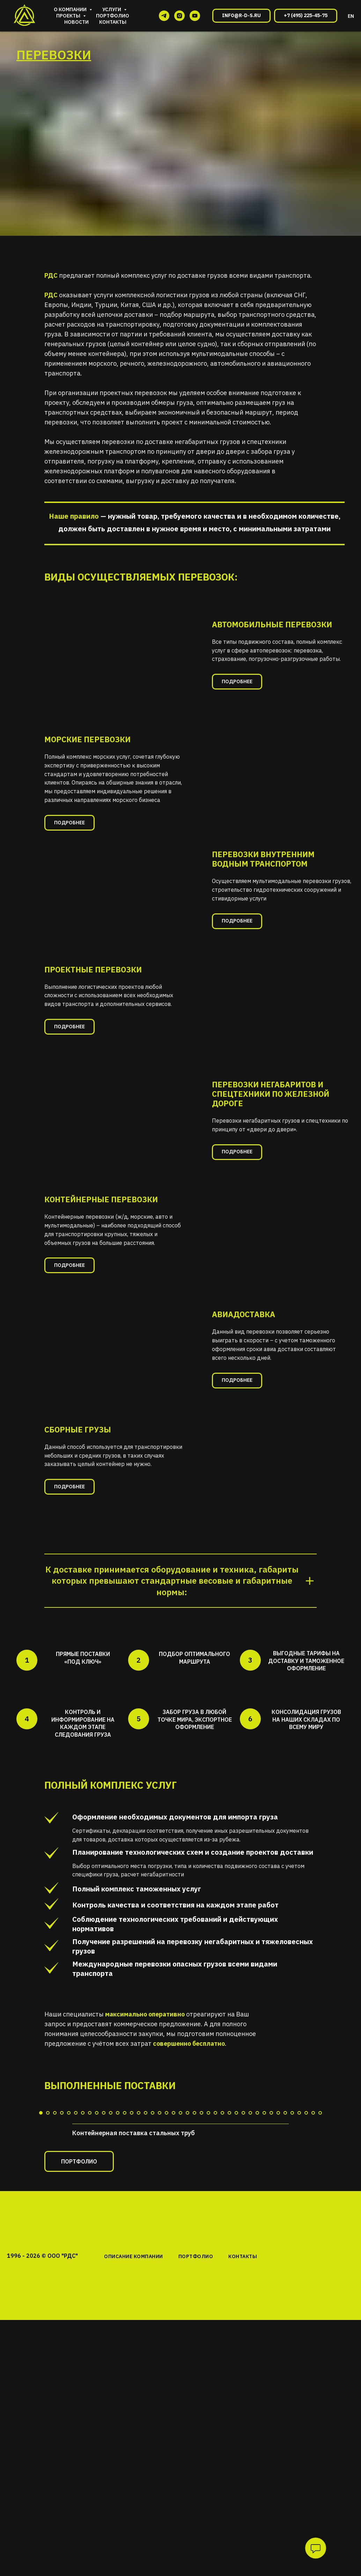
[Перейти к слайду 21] (180, 2240)
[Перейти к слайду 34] (271, 2240)
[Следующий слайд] (346, 2166)
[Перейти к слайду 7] (82, 2240)
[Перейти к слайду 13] (124, 2240)
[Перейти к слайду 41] (320, 2240)
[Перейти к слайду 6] (76, 2240)
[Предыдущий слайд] (14, 2166)
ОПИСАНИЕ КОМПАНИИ (133, 2384)
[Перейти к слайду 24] (201, 2240)
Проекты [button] (68, 16)
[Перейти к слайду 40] (313, 2240)
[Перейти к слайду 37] (292, 2240)
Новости (76, 22)
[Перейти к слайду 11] (110, 2240)
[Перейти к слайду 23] (194, 2240)
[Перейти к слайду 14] (131, 2240)
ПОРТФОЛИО (195, 2384)
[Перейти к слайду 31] (250, 2240)
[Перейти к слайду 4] (62, 2240)
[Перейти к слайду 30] (243, 2240)
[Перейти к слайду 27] (222, 2240)
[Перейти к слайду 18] (159, 2240)
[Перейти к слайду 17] (152, 2240)
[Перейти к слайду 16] (145, 2240)
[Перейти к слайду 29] (236, 2240)
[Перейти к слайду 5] (69, 2240)
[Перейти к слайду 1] (41, 2240)
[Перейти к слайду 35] (278, 2240)
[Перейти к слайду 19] (166, 2240)
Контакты (112, 22)
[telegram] (164, 15)
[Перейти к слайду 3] (55, 2240)
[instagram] (179, 15)
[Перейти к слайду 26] (215, 2240)
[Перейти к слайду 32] (257, 2240)
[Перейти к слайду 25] (208, 2240)
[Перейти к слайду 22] (187, 2240)
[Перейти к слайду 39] (306, 2240)
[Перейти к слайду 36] (285, 2240)
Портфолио (112, 16)
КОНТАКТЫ (242, 2384)
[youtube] (195, 15)
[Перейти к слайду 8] (89, 2240)
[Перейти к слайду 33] (264, 2240)
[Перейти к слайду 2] (48, 2240)
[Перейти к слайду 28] (229, 2240)
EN (351, 16)
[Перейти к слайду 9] (96, 2240)
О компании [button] (71, 9)
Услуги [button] (112, 9)
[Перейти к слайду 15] (138, 2240)
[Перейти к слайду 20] (173, 2240)
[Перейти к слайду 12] (117, 2240)
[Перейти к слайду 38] (299, 2240)
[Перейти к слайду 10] (103, 2240)
